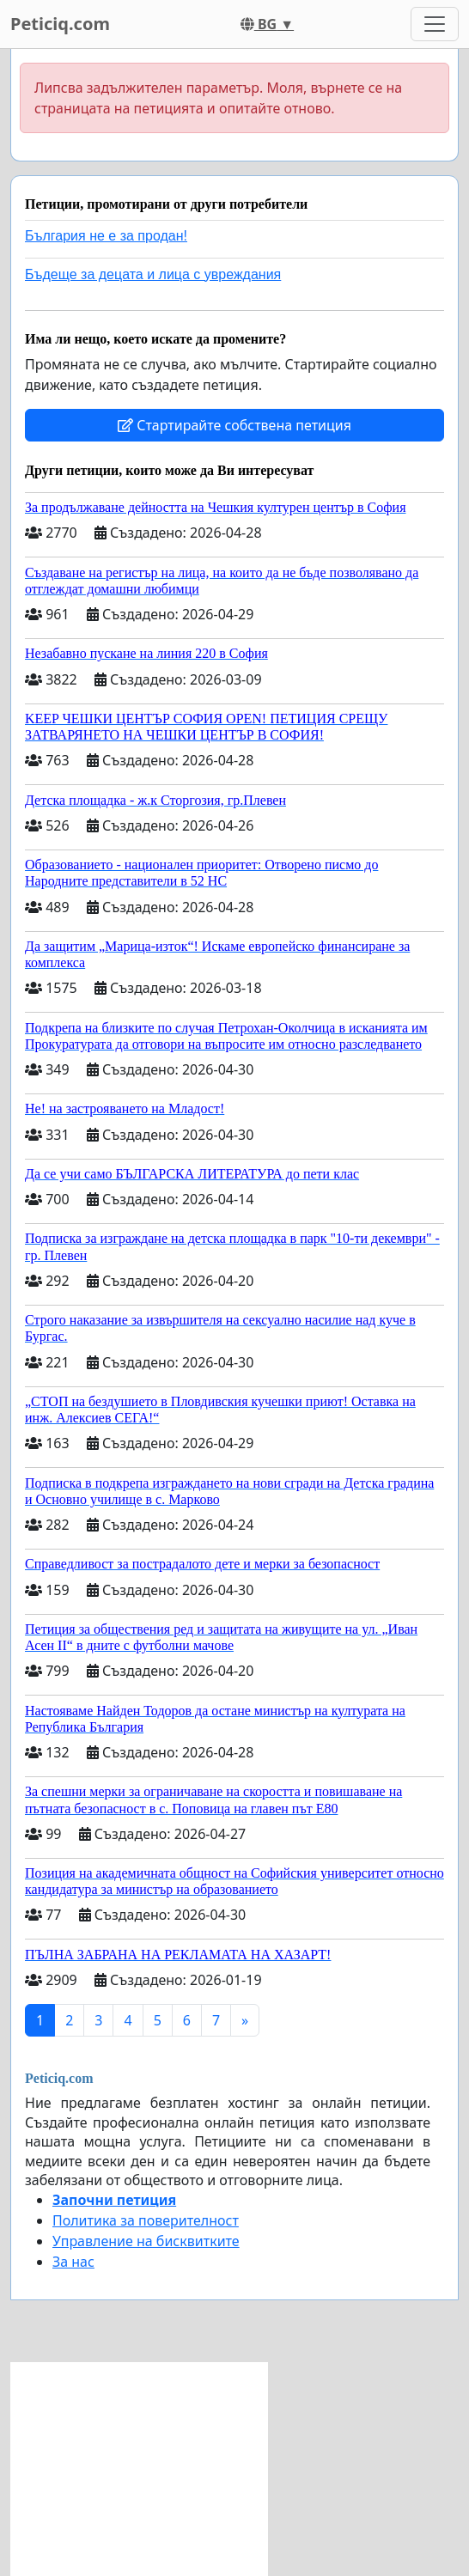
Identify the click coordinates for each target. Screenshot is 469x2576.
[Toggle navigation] (435, 24)
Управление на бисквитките (146, 2241)
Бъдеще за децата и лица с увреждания (153, 274)
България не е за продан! (106, 235)
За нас (73, 2261)
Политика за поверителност (145, 2220)
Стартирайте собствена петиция (234, 425)
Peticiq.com (60, 23)
